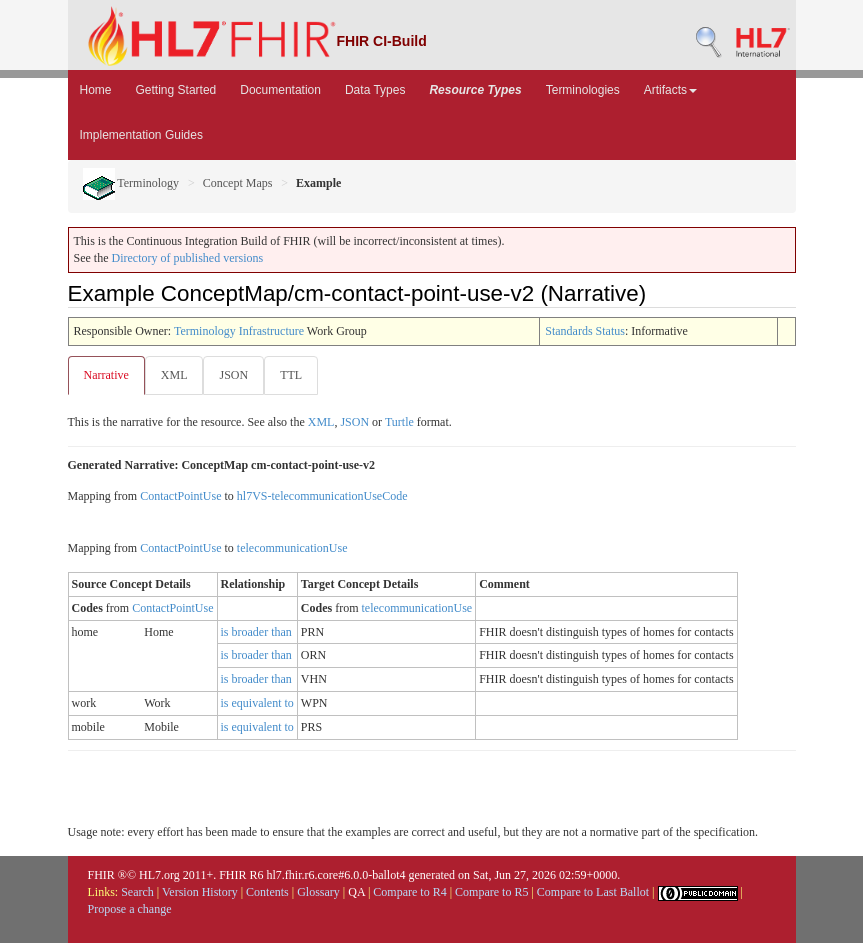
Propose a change (130, 909)
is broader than (256, 632)
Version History (200, 892)
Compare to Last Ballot (593, 892)
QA (356, 892)
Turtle (399, 422)
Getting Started (176, 90)
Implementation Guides (141, 135)
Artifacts (670, 90)
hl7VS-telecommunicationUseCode (322, 496)
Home (96, 90)
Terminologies (583, 90)
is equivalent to (257, 703)
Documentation (280, 90)
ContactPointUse (180, 496)
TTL (291, 375)
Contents (267, 892)
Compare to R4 (409, 892)
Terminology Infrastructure (239, 331)
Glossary (318, 892)
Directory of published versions (188, 258)
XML (174, 375)
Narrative (106, 375)
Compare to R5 (491, 892)
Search (137, 892)
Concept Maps (238, 183)
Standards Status (585, 331)
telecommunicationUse (292, 548)
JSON (233, 375)
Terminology (131, 183)
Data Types (375, 90)
